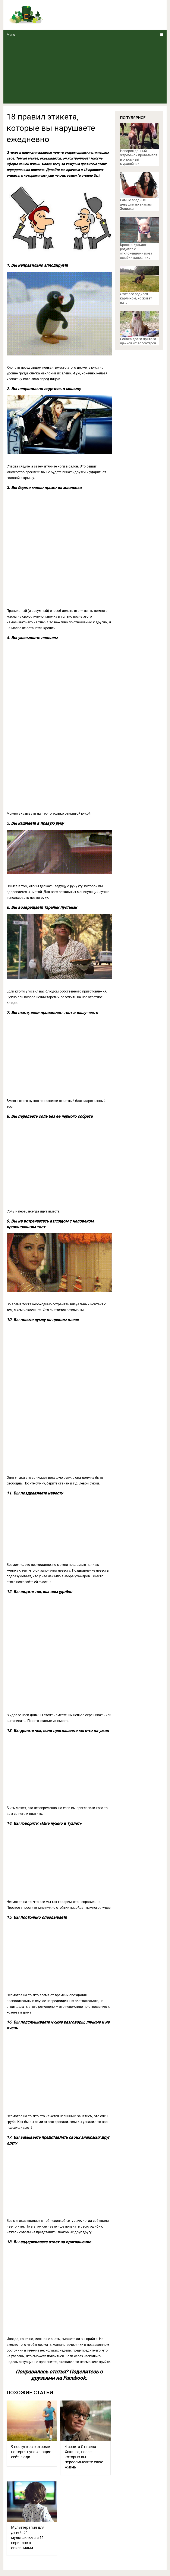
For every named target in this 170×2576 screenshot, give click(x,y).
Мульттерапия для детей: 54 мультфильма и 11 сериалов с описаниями (27, 2537)
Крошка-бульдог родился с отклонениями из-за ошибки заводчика (136, 251)
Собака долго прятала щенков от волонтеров (138, 341)
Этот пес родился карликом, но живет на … (136, 298)
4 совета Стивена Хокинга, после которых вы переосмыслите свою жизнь (84, 2456)
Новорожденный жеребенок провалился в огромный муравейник (138, 157)
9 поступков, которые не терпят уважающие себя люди (31, 2451)
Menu (11, 35)
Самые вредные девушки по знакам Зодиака (136, 204)
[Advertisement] (85, 71)
